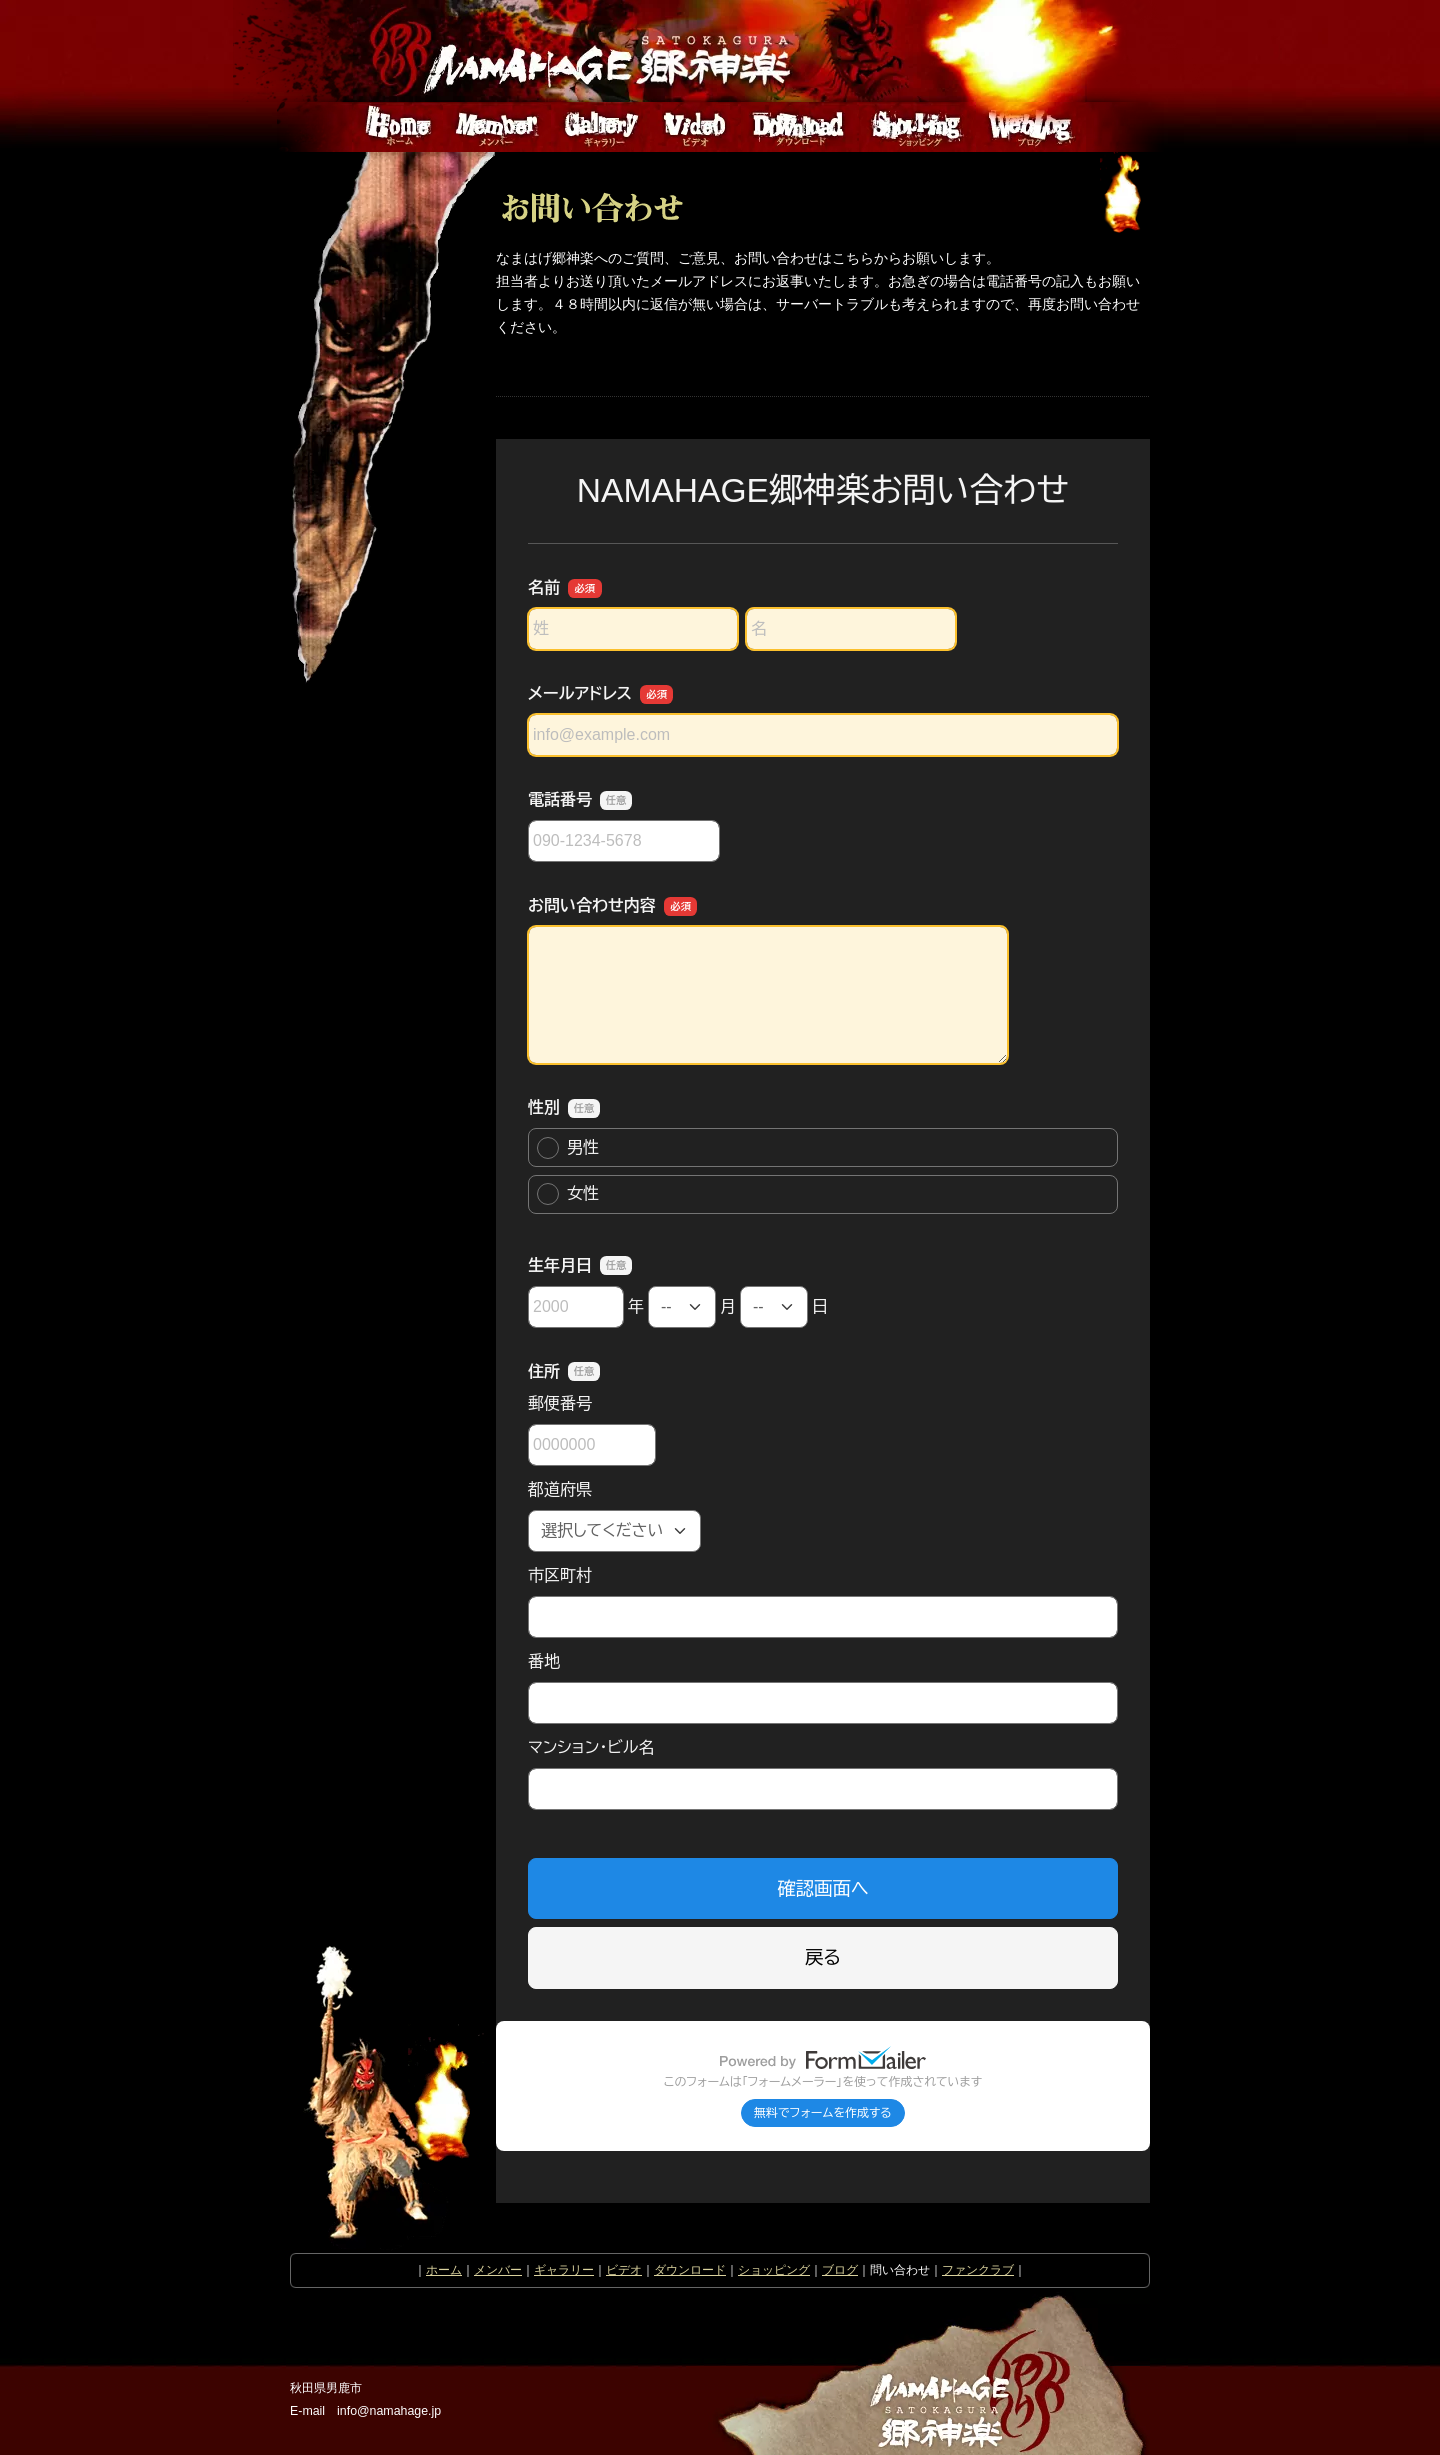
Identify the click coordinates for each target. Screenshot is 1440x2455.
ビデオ (624, 2270)
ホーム (444, 2270)
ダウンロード (690, 2270)
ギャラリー (564, 2270)
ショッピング (774, 2270)
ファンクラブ (978, 2270)
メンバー (498, 2270)
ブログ (840, 2270)
